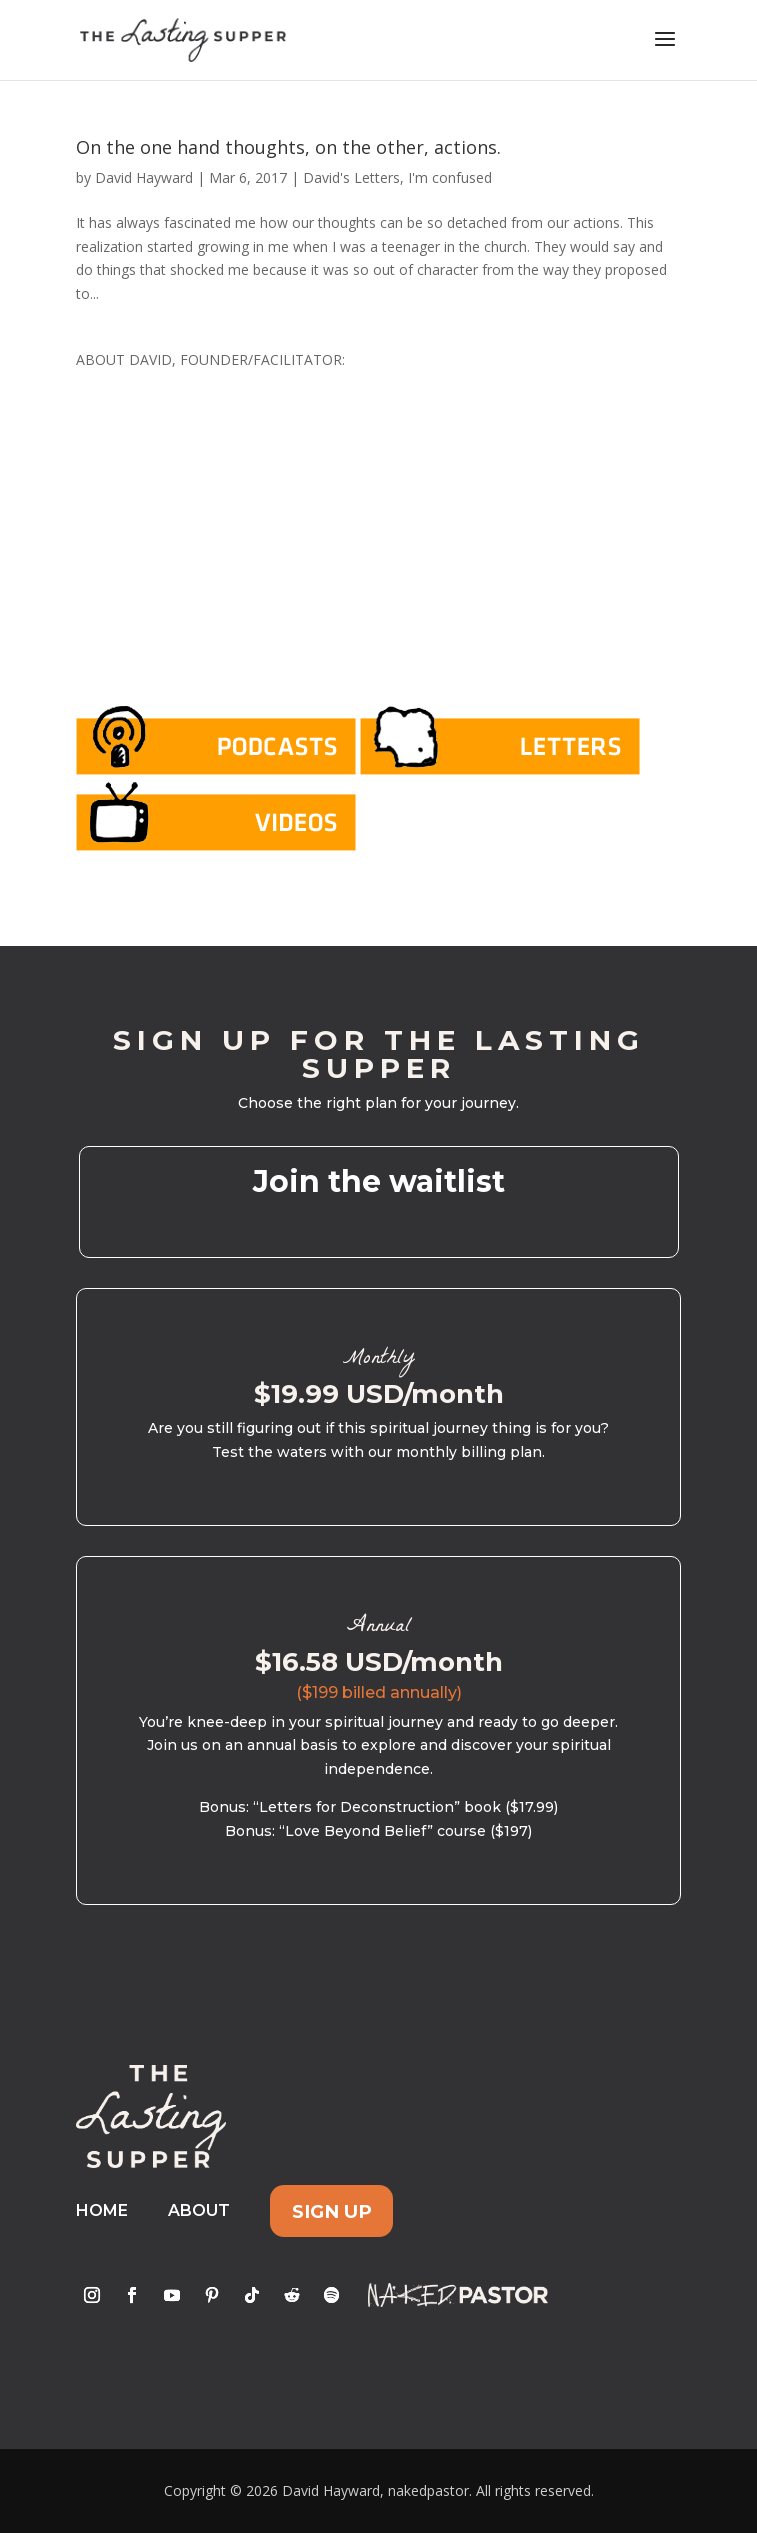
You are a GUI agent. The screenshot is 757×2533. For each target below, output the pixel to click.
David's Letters (351, 177)
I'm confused (450, 177)
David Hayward (144, 177)
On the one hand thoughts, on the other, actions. (288, 147)
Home (102, 2210)
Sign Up (332, 2210)
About (199, 2210)
